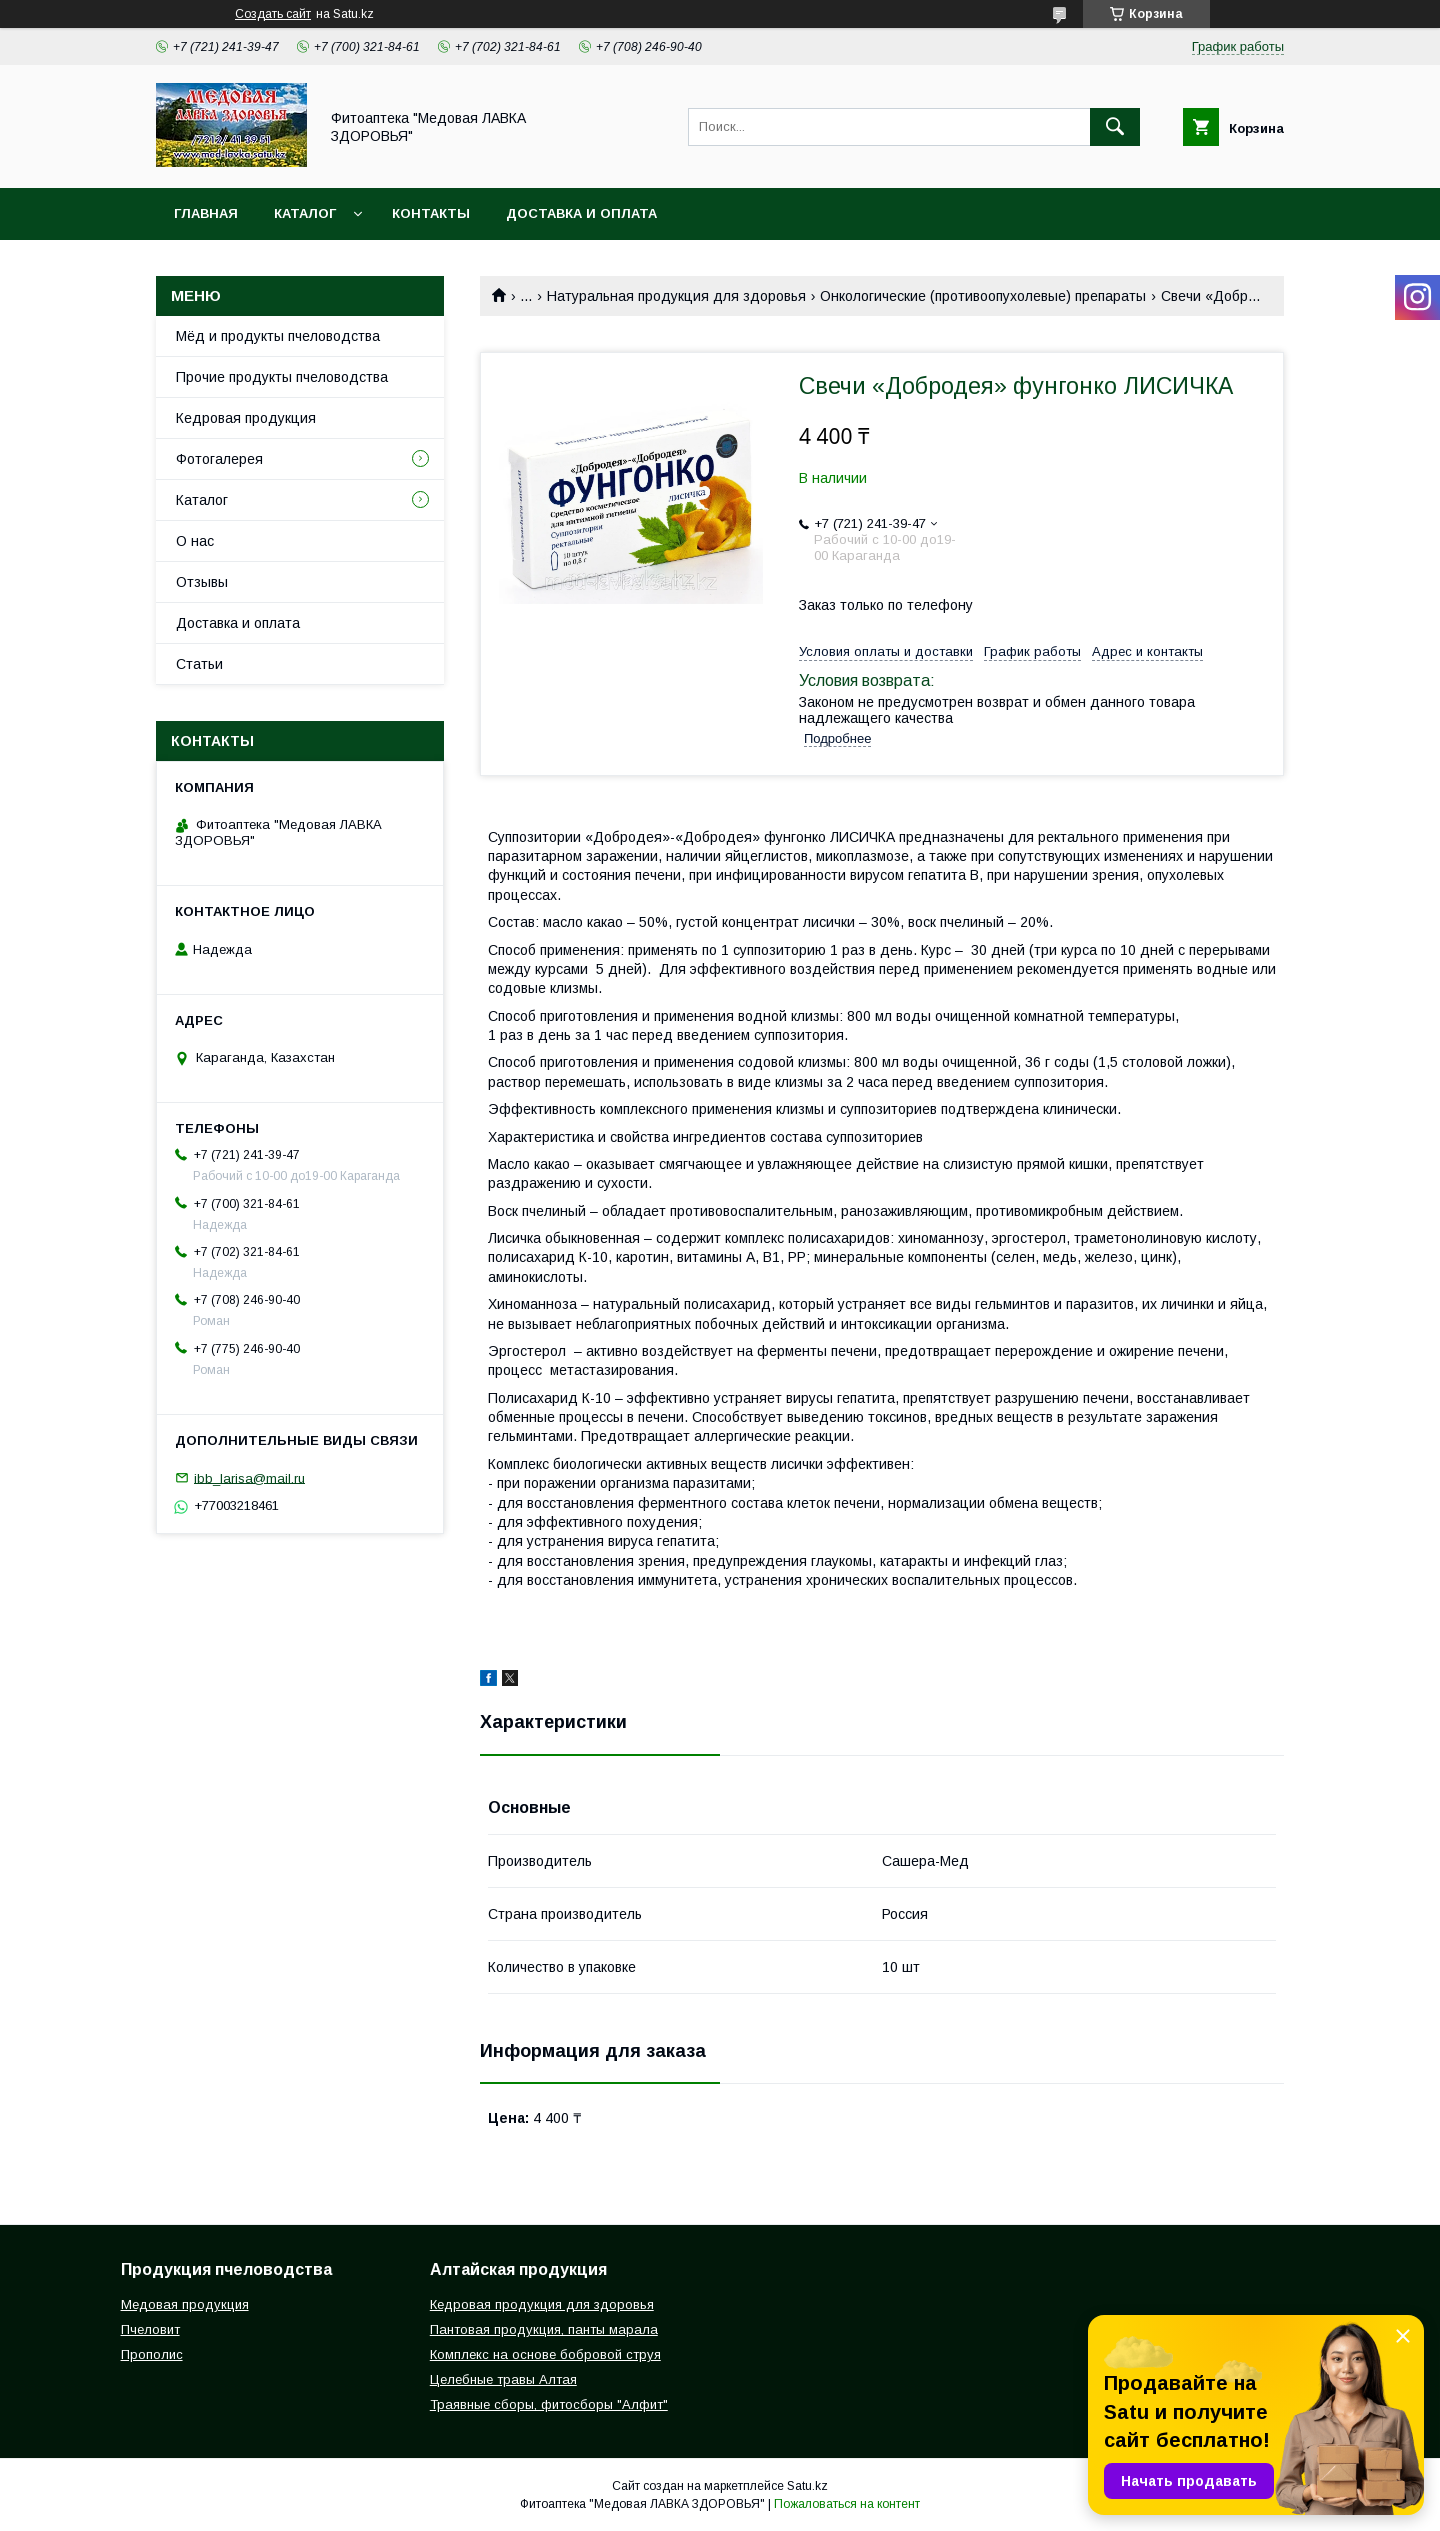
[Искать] (1115, 127)
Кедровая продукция (246, 418)
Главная (206, 213)
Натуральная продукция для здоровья (676, 296)
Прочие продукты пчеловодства (282, 377)
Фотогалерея (219, 459)
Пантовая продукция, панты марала (544, 2329)
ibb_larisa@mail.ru (249, 1477)
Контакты (431, 213)
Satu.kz (807, 2486)
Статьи (199, 664)
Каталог (305, 213)
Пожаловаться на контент (847, 2504)
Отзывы (202, 582)
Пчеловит (150, 2329)
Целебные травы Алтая (503, 2379)
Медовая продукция (185, 2304)
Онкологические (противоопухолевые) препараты (983, 296)
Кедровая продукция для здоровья (542, 2304)
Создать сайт (273, 14)
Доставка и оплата (581, 213)
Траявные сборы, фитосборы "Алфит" (549, 2404)
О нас (195, 541)
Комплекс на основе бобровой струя (545, 2354)
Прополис (152, 2354)
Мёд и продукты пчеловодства (278, 336)
